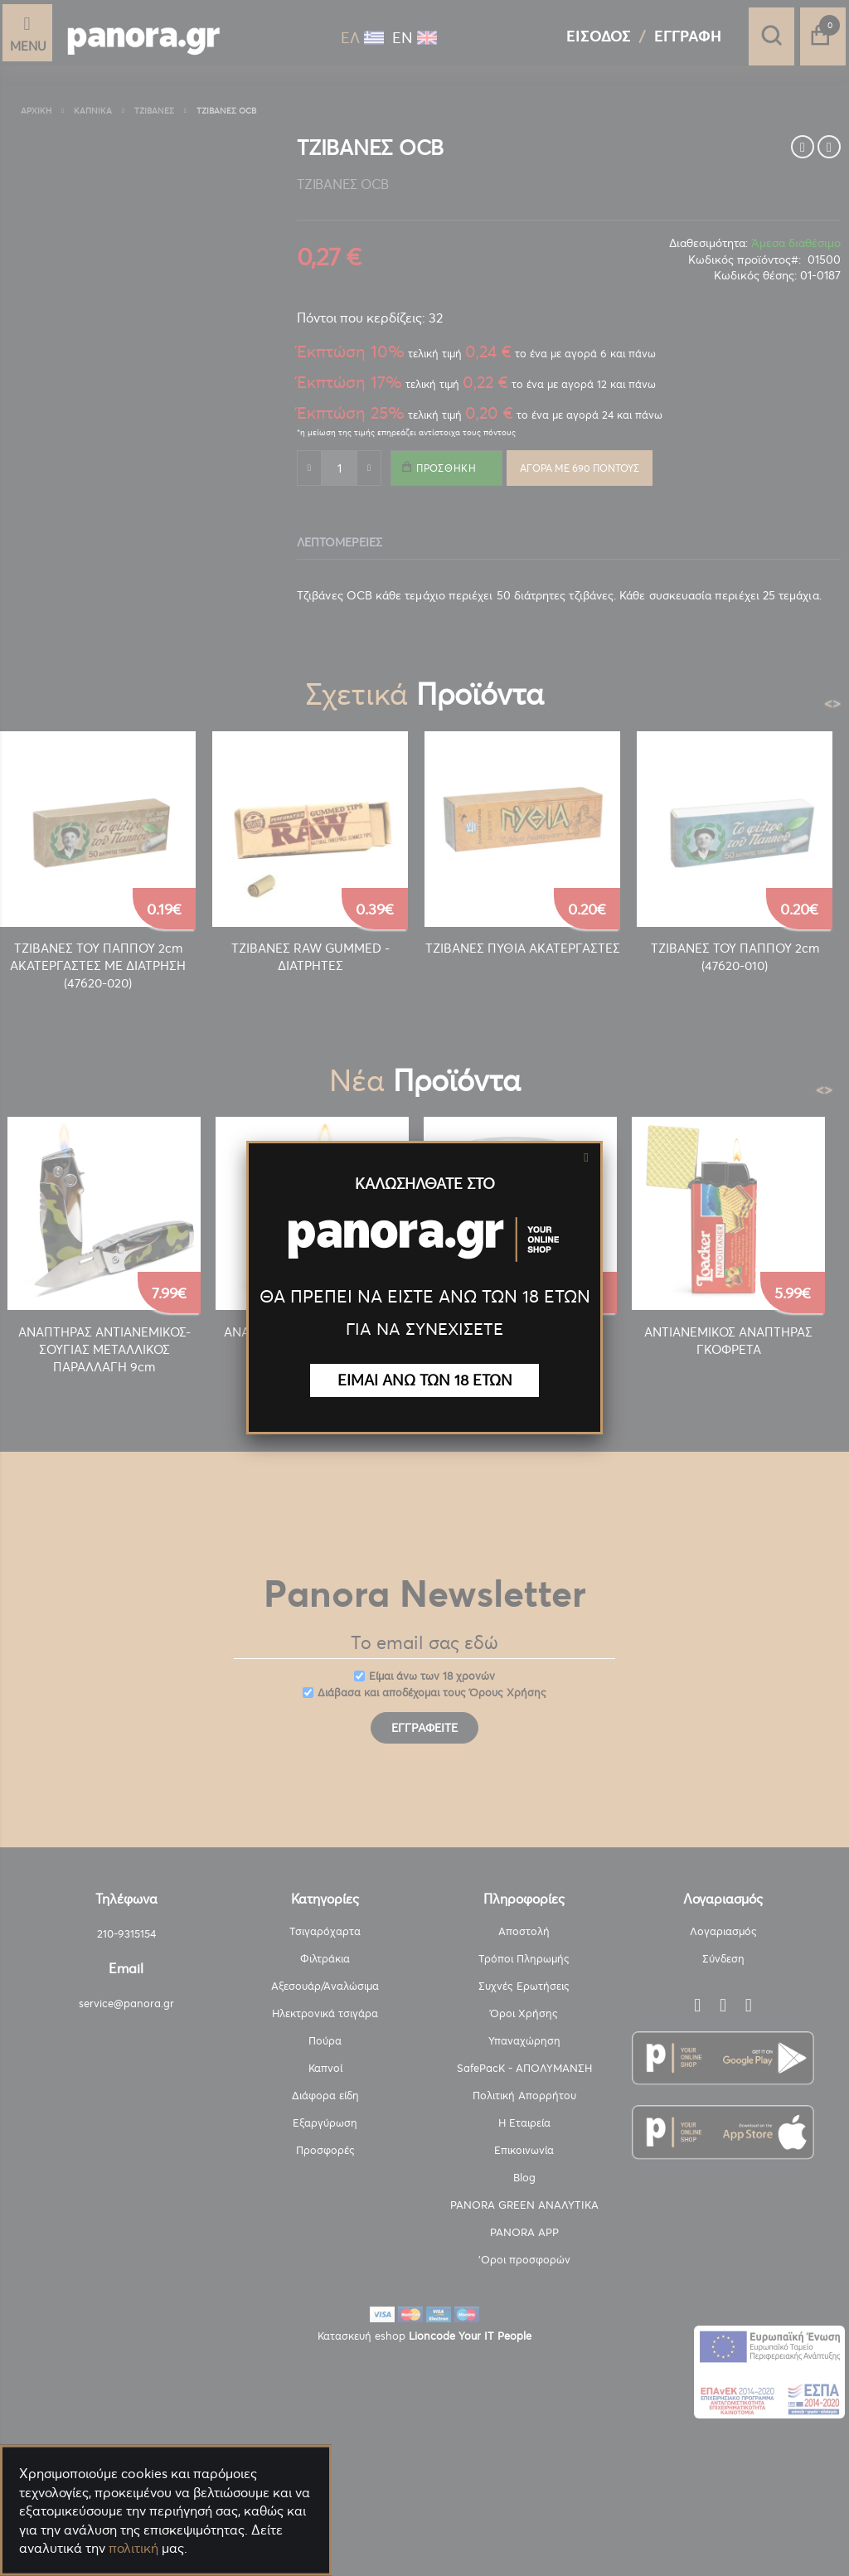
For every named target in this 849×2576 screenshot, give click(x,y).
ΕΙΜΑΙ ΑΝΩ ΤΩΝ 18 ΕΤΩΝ (424, 1380)
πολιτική (133, 2548)
